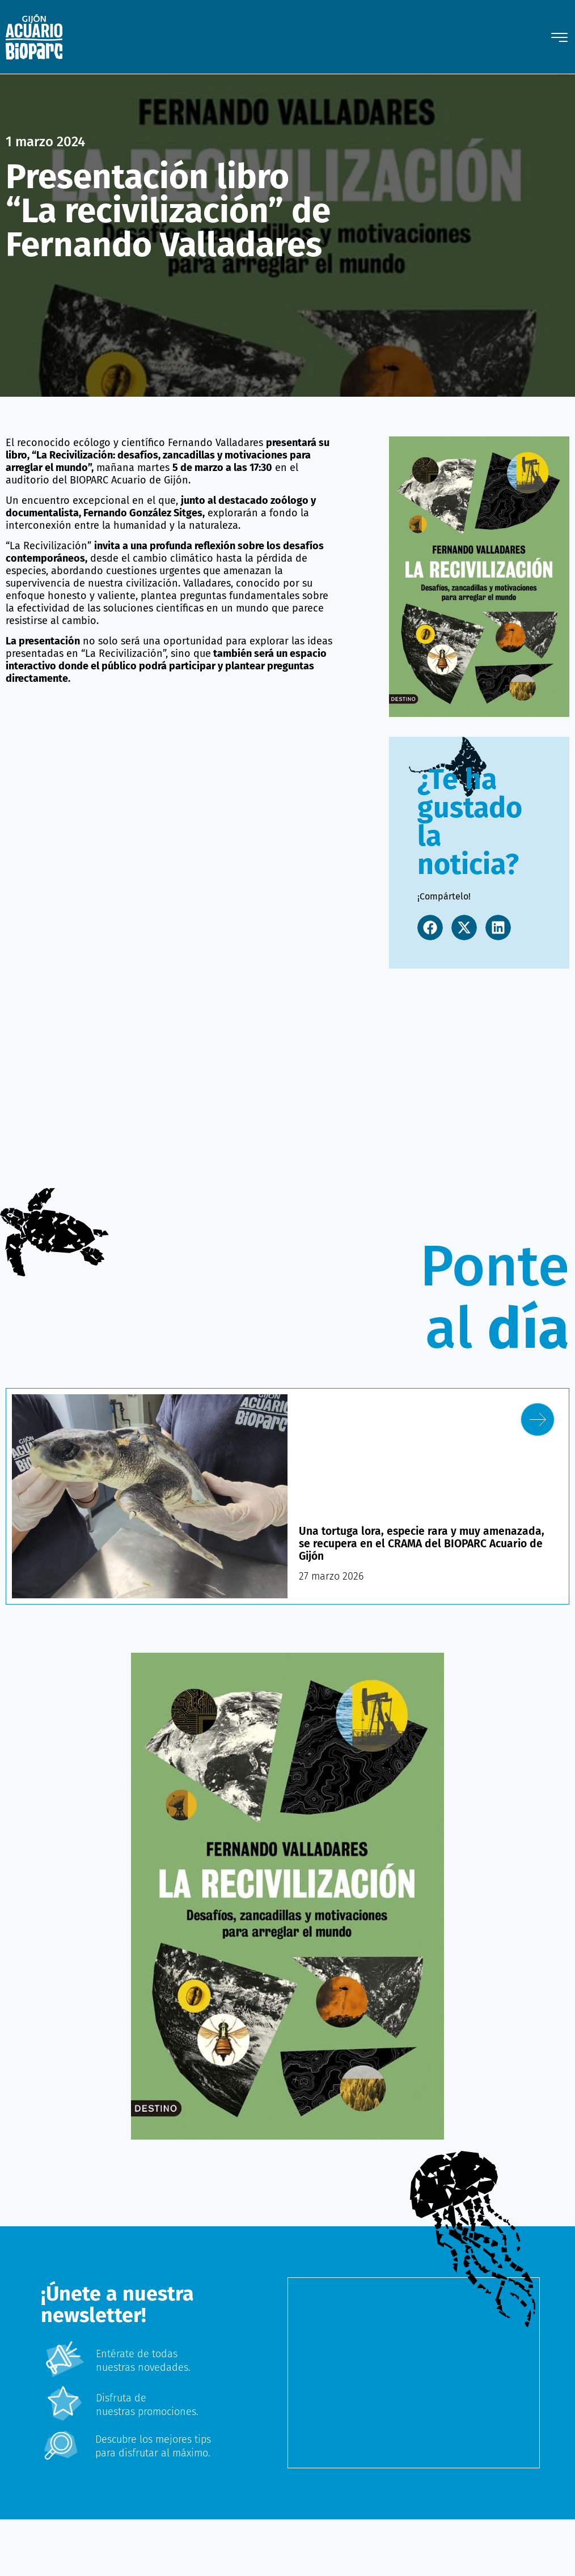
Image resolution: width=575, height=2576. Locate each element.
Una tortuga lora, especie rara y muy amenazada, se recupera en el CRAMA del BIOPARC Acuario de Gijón (425, 1543)
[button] (430, 927)
